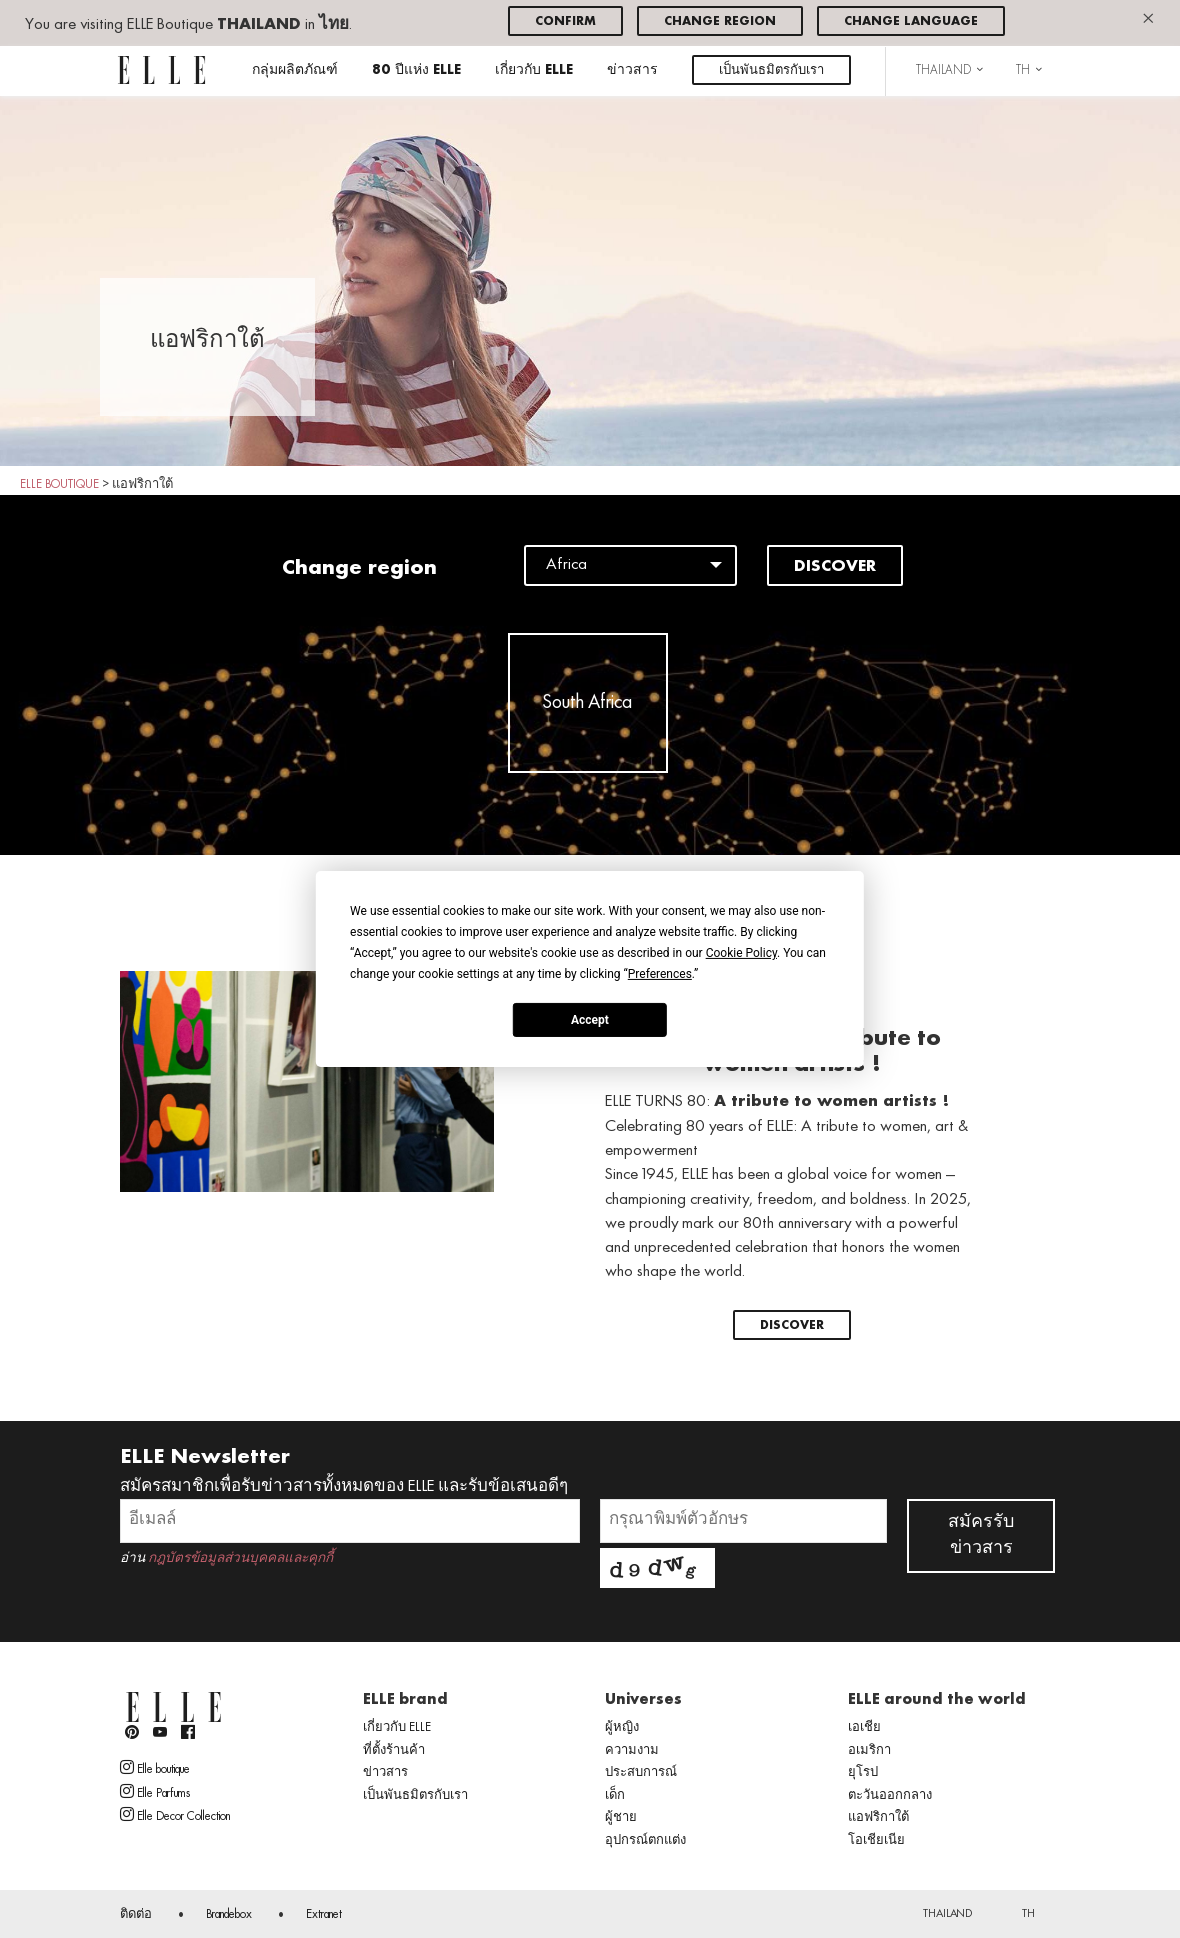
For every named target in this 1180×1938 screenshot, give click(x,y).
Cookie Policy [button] (741, 953)
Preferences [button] (660, 974)
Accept (590, 1019)
